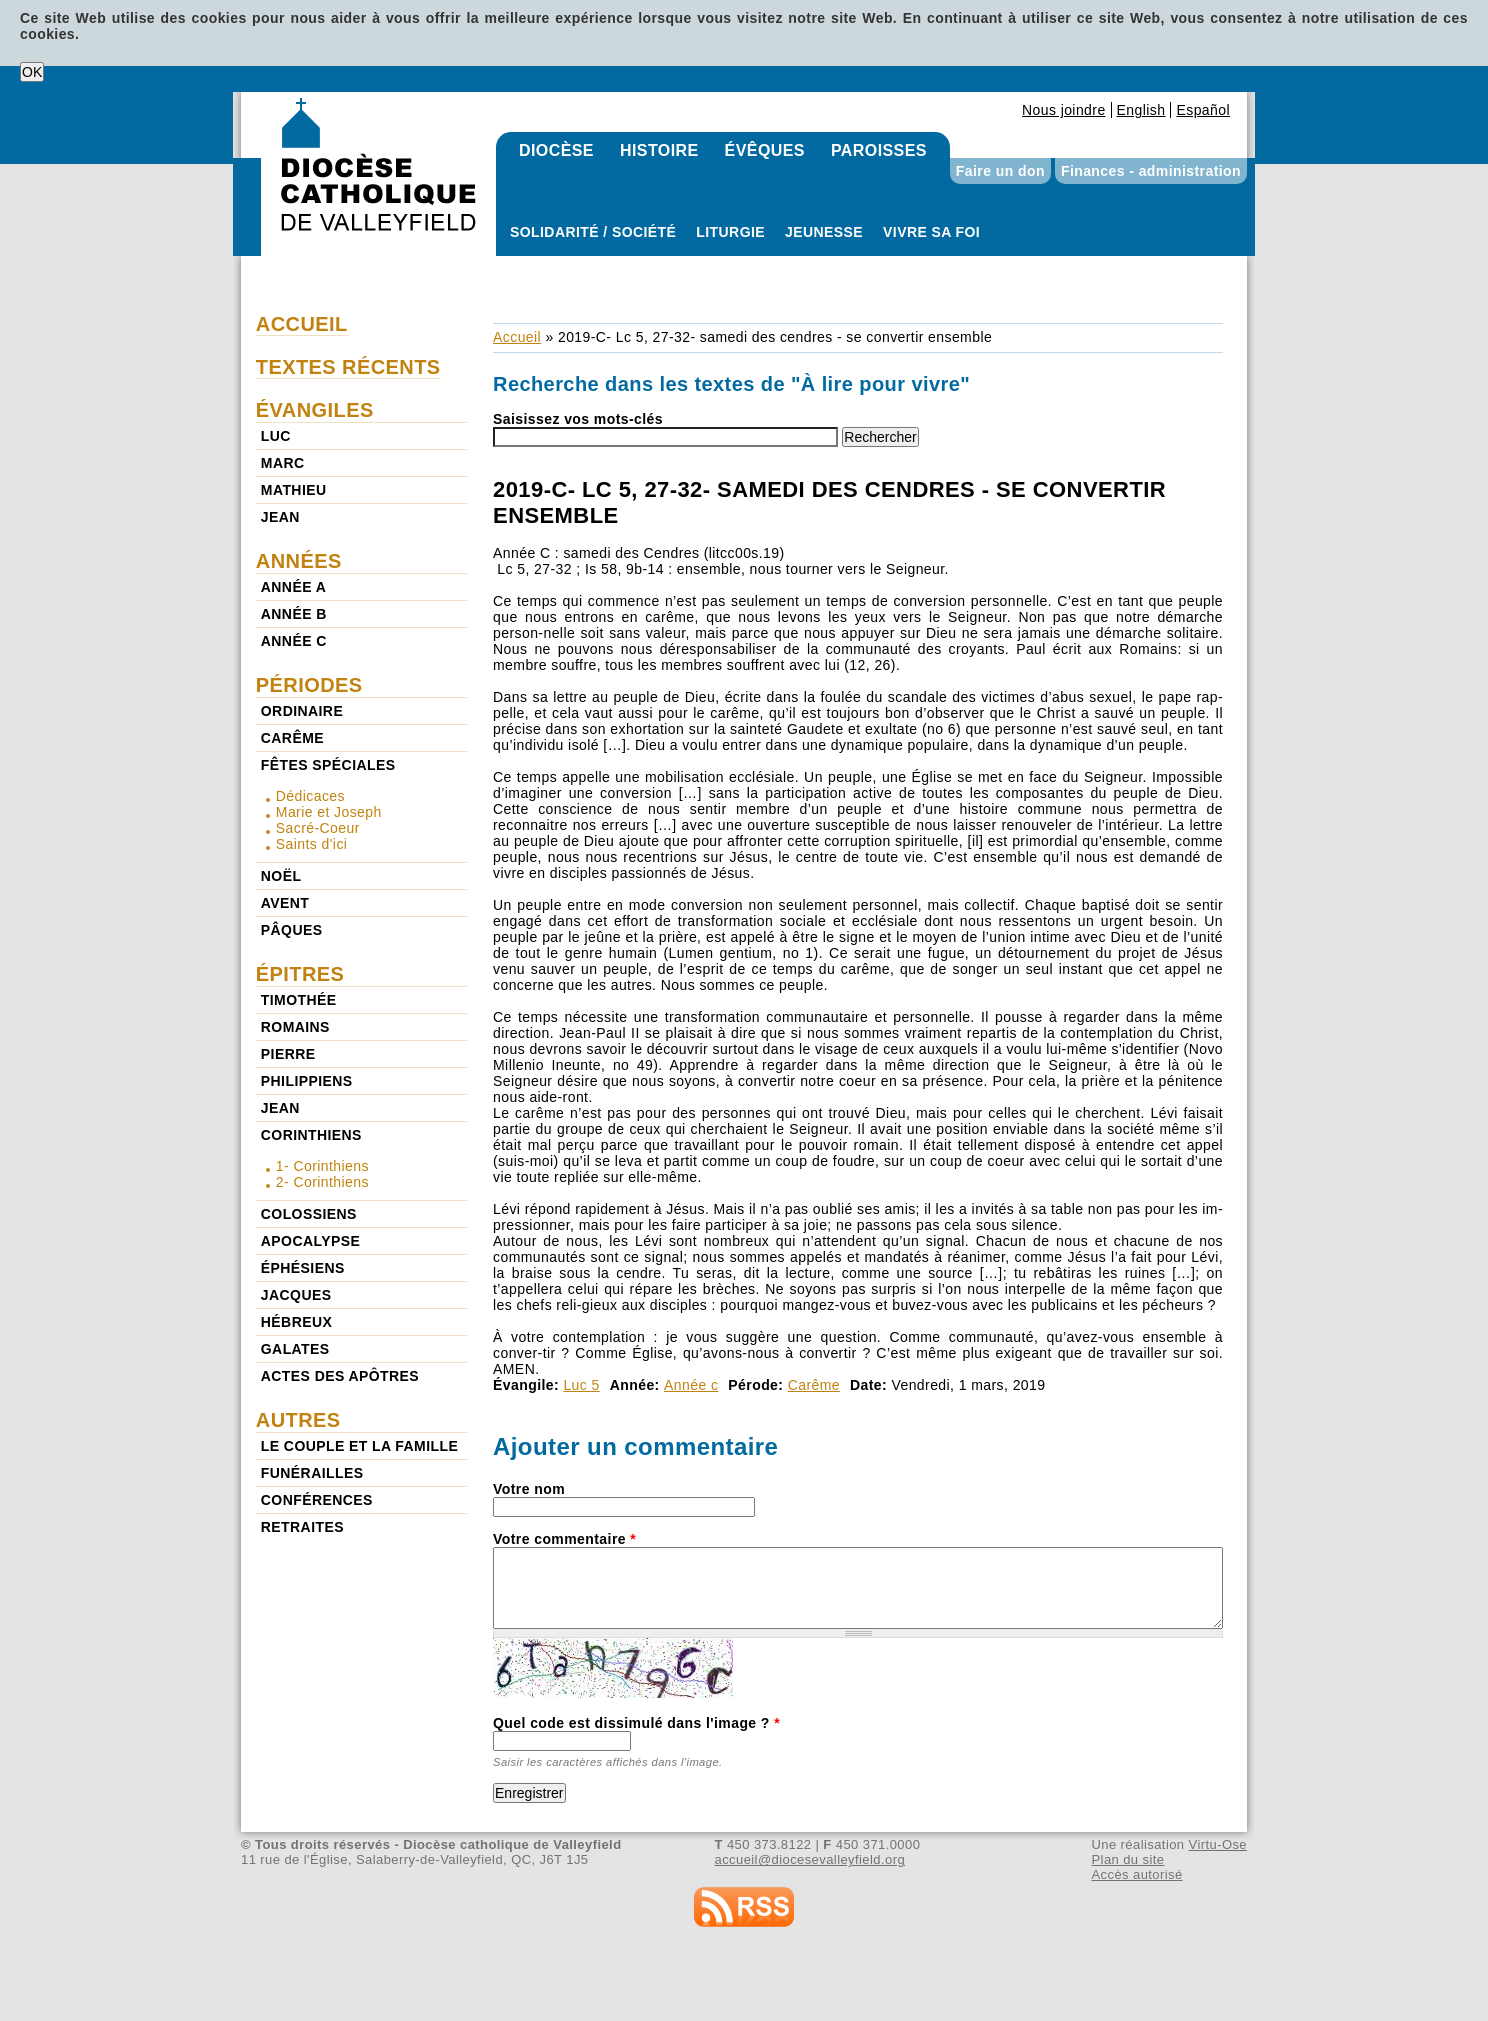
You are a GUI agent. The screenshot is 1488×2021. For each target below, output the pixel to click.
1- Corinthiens (322, 1166)
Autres (298, 1420)
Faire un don (1000, 171)
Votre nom (529, 1489)
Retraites (302, 1527)
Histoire (659, 150)
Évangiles (315, 410)
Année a (293, 587)
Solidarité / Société (593, 232)
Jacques (296, 1295)
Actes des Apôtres (340, 1376)
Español (1203, 110)
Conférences (317, 1500)
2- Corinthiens (322, 1182)
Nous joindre (1064, 110)
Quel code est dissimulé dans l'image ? (636, 1723)
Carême (814, 1385)
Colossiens (309, 1214)
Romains (295, 1027)
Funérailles (312, 1473)
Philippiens (307, 1081)
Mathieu (294, 490)
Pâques (292, 930)
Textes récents (348, 367)
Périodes (309, 685)
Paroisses (879, 150)
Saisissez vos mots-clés (578, 419)
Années (299, 561)
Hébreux (296, 1322)
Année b (294, 614)
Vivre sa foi (931, 232)
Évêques (765, 150)
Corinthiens (311, 1135)
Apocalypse (310, 1241)
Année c (691, 1385)
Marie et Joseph (329, 812)
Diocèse (556, 150)
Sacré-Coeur (318, 828)
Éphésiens (303, 1268)
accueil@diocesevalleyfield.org (810, 1859)
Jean (280, 517)
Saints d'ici (312, 844)
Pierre (288, 1054)
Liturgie (730, 232)
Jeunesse (824, 232)
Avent (285, 903)
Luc (276, 436)
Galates (295, 1349)
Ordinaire (302, 711)
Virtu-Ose (1218, 1844)
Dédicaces (310, 796)
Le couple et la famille (359, 1446)
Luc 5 (581, 1385)
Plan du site (1127, 1859)
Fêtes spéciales (328, 765)
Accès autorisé (1136, 1874)
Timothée (299, 1000)
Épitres (300, 974)
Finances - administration (1151, 171)
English (1141, 110)
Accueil (517, 337)
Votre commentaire (564, 1539)
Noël (281, 876)
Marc (283, 463)
